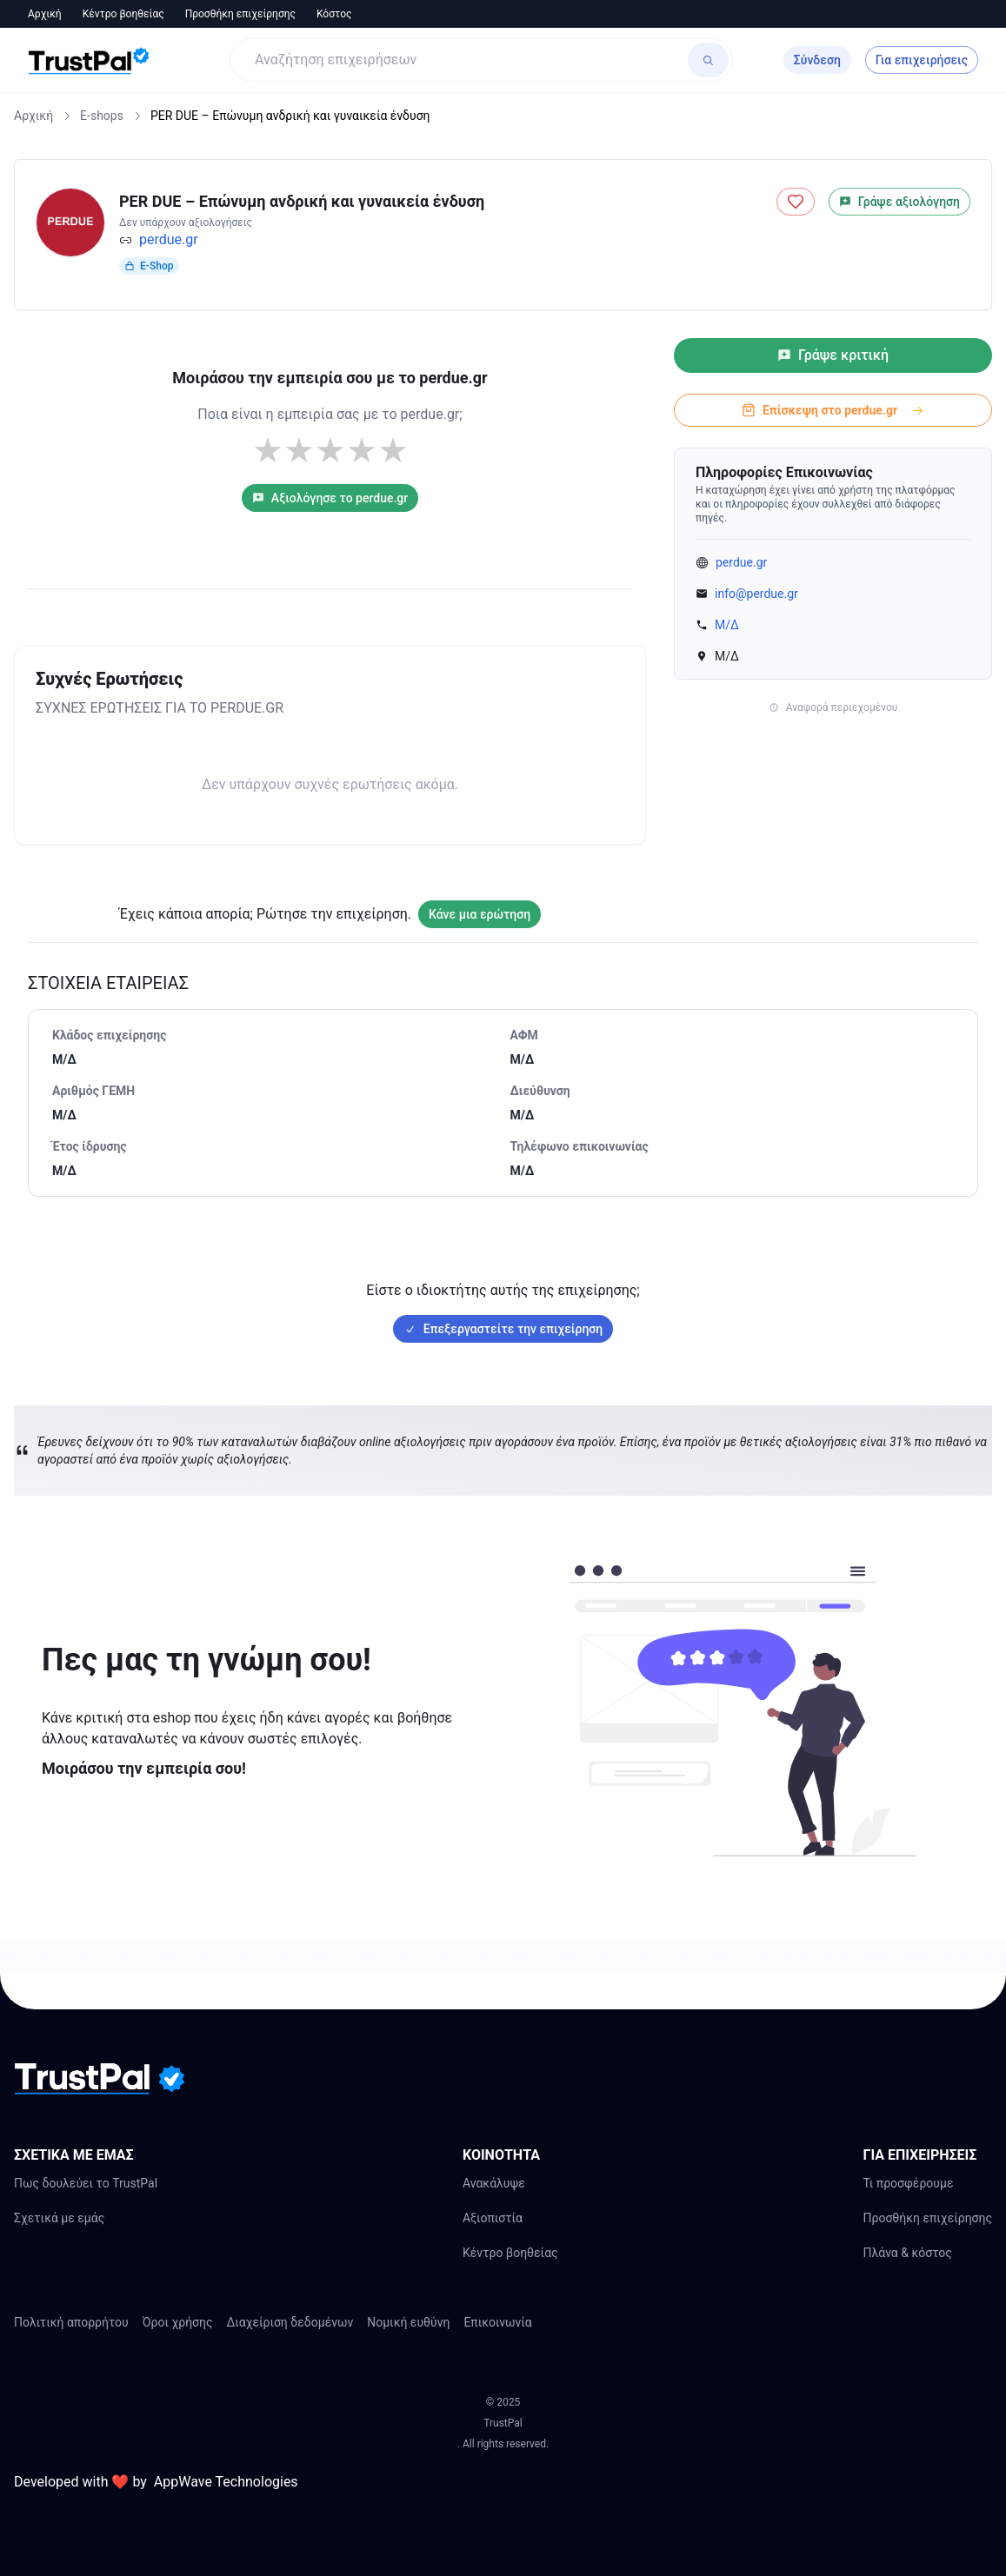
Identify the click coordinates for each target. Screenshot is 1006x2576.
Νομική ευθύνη (408, 2322)
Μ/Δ (727, 625)
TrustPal (502, 2423)
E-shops (101, 116)
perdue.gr (168, 239)
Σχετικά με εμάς (59, 2218)
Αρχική (45, 14)
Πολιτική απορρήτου (71, 2322)
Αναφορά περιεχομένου (833, 707)
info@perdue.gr (756, 594)
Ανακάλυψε (494, 2183)
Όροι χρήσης (178, 2322)
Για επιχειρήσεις (922, 60)
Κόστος (334, 14)
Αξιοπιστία (493, 2218)
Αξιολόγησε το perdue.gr (330, 498)
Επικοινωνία (497, 2322)
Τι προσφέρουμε (908, 2183)
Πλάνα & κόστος (907, 2253)
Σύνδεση (817, 60)
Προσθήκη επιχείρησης (240, 14)
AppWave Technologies (226, 2481)
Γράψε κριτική (833, 355)
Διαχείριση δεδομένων (290, 2322)
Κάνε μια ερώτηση (479, 914)
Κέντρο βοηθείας (123, 14)
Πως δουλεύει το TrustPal (85, 2183)
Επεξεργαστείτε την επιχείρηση (503, 1329)
